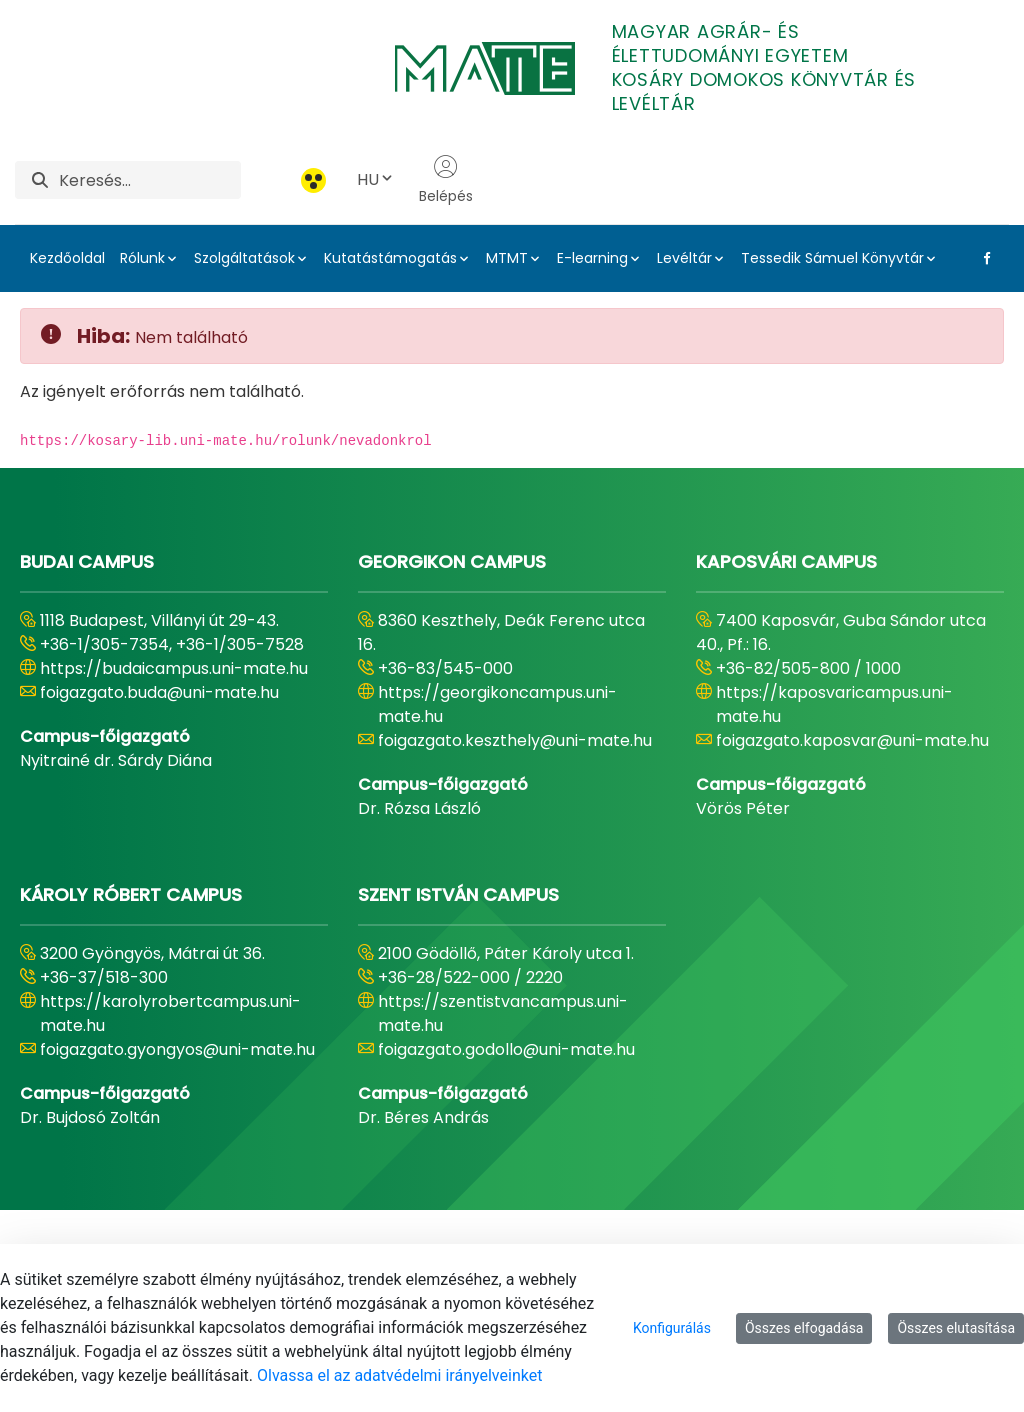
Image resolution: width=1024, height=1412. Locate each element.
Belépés (446, 180)
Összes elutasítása (956, 1328)
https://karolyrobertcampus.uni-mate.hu (170, 1013)
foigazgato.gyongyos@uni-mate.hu (177, 1049)
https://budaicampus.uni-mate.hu (174, 668)
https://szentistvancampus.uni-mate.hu (503, 1013)
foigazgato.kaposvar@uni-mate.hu (852, 740)
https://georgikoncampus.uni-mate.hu (497, 704)
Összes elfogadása (804, 1328)
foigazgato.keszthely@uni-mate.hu (515, 740)
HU (376, 179)
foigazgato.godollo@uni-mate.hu (506, 1049)
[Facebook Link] (983, 258)
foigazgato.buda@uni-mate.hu (159, 692)
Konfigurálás (672, 1328)
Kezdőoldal (67, 258)
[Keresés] (150, 180)
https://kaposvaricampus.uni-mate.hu (834, 704)
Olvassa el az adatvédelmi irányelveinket (399, 1375)
